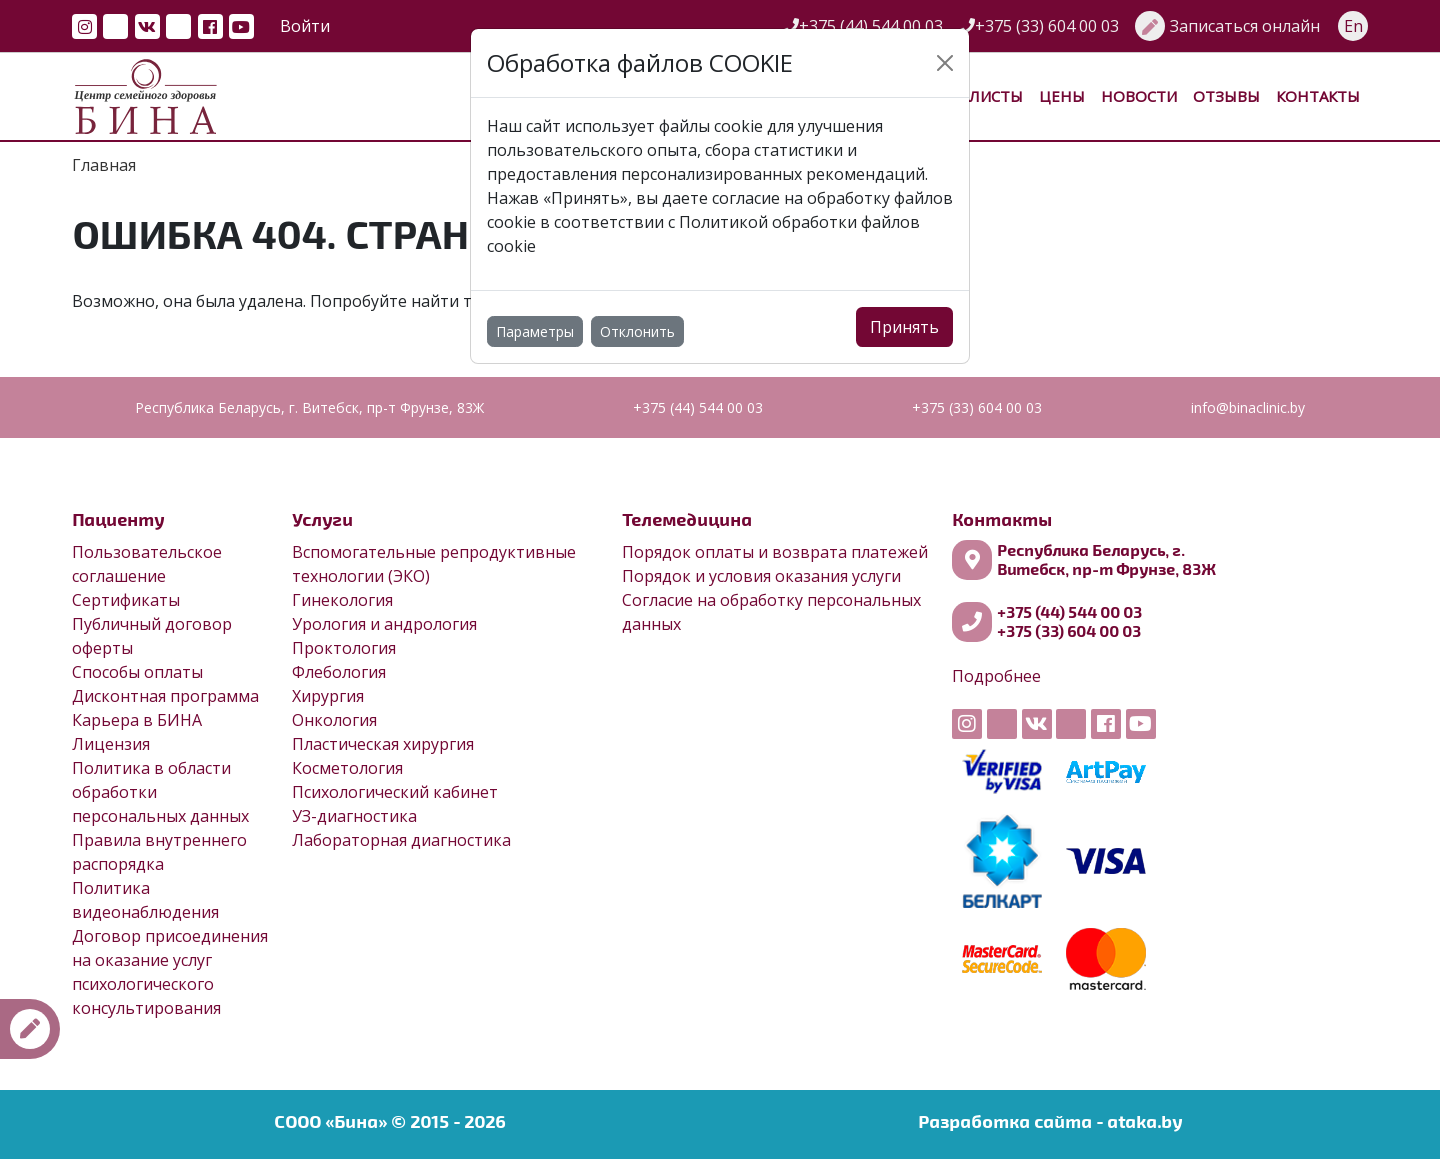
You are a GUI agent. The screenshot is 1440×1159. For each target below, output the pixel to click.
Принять (904, 327)
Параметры (535, 331)
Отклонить (637, 331)
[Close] (945, 63)
